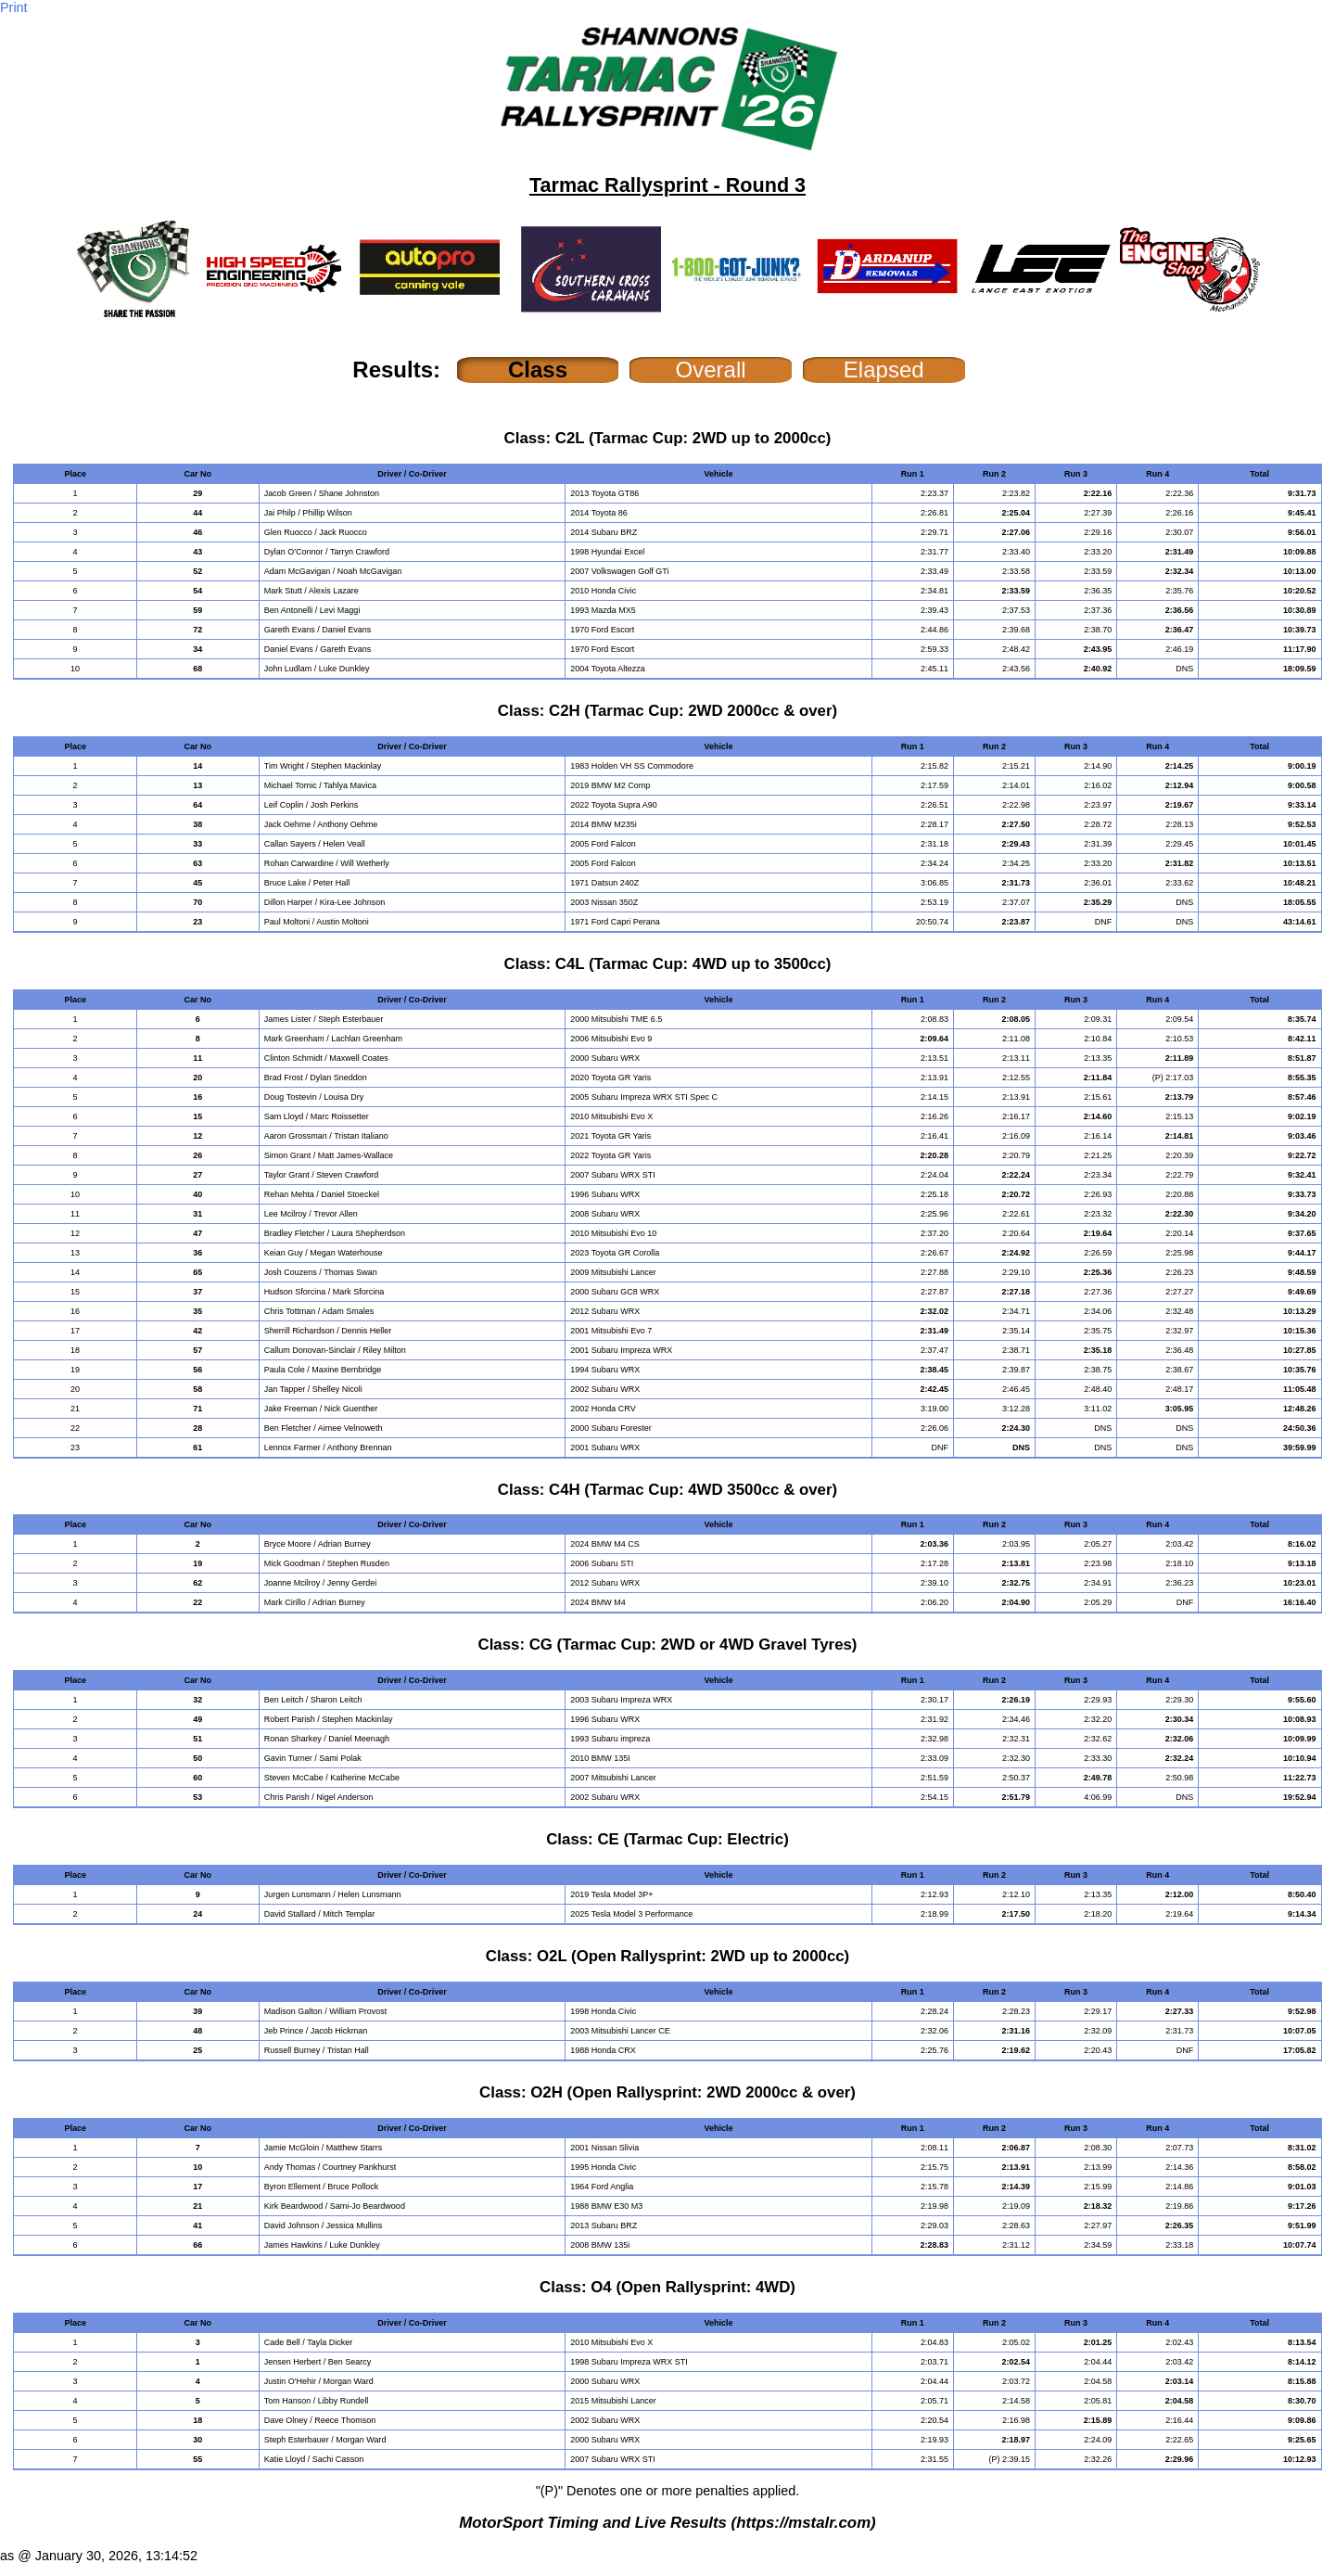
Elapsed (884, 369)
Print (14, 7)
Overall (711, 369)
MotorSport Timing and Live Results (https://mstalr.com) (667, 2522)
